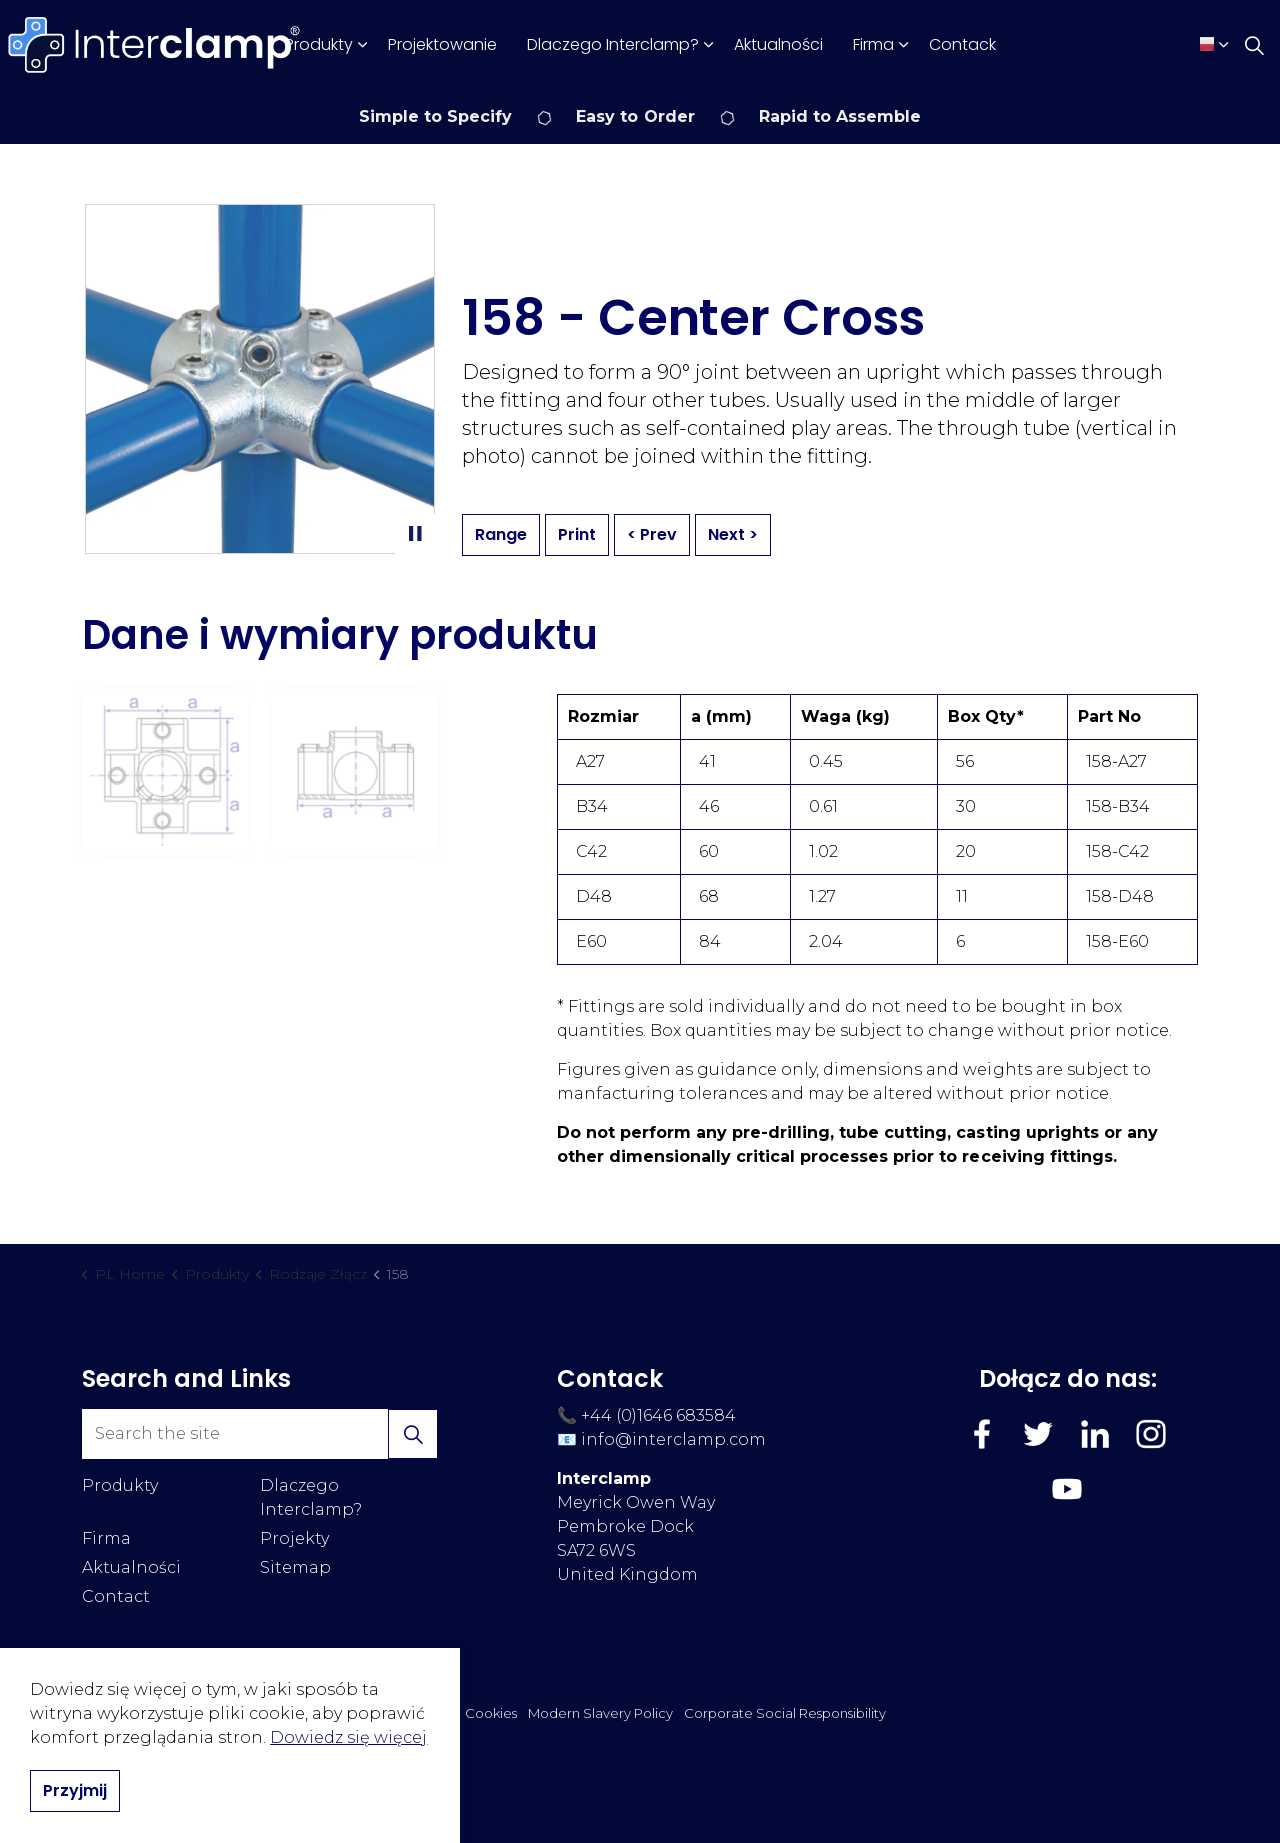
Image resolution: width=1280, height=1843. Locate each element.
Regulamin (275, 1713)
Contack (962, 44)
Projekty (294, 1538)
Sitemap (295, 1567)
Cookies (491, 1713)
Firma (873, 44)
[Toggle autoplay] (415, 534)
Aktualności (778, 44)
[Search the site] (260, 1434)
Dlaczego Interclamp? (613, 44)
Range (501, 535)
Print (577, 535)
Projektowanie (442, 44)
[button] (413, 1434)
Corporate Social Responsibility (785, 1713)
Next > (733, 535)
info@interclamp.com (673, 1439)
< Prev (652, 535)
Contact (116, 1596)
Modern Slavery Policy (600, 1713)
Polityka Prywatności (387, 1713)
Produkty (319, 44)
